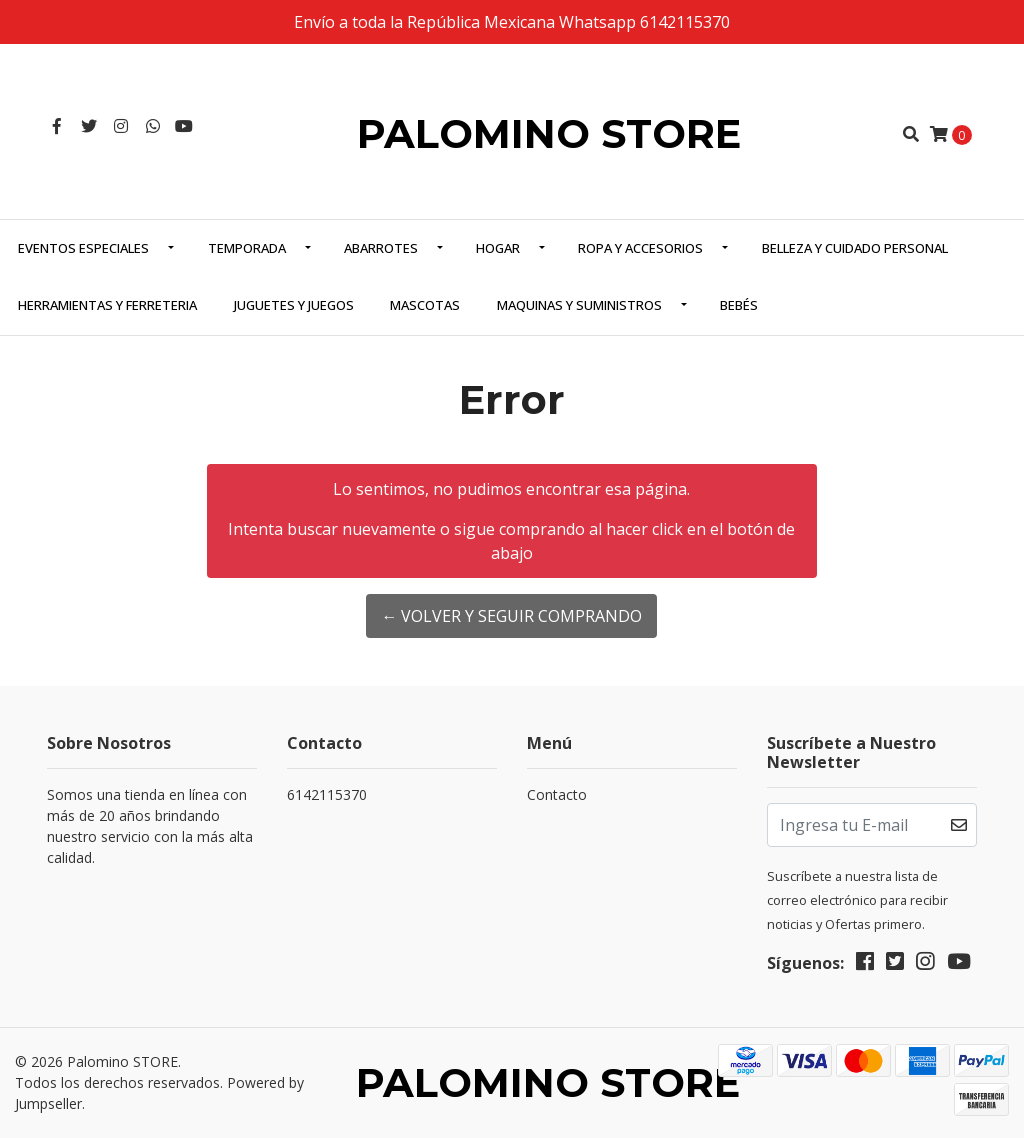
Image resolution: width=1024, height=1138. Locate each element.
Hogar (498, 248)
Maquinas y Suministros (579, 305)
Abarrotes (381, 248)
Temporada (247, 248)
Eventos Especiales (83, 248)
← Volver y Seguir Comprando (511, 616)
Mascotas (425, 305)
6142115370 (327, 794)
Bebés (739, 305)
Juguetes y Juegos (294, 305)
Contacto (557, 794)
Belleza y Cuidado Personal (855, 248)
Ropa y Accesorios (640, 248)
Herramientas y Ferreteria (107, 305)
